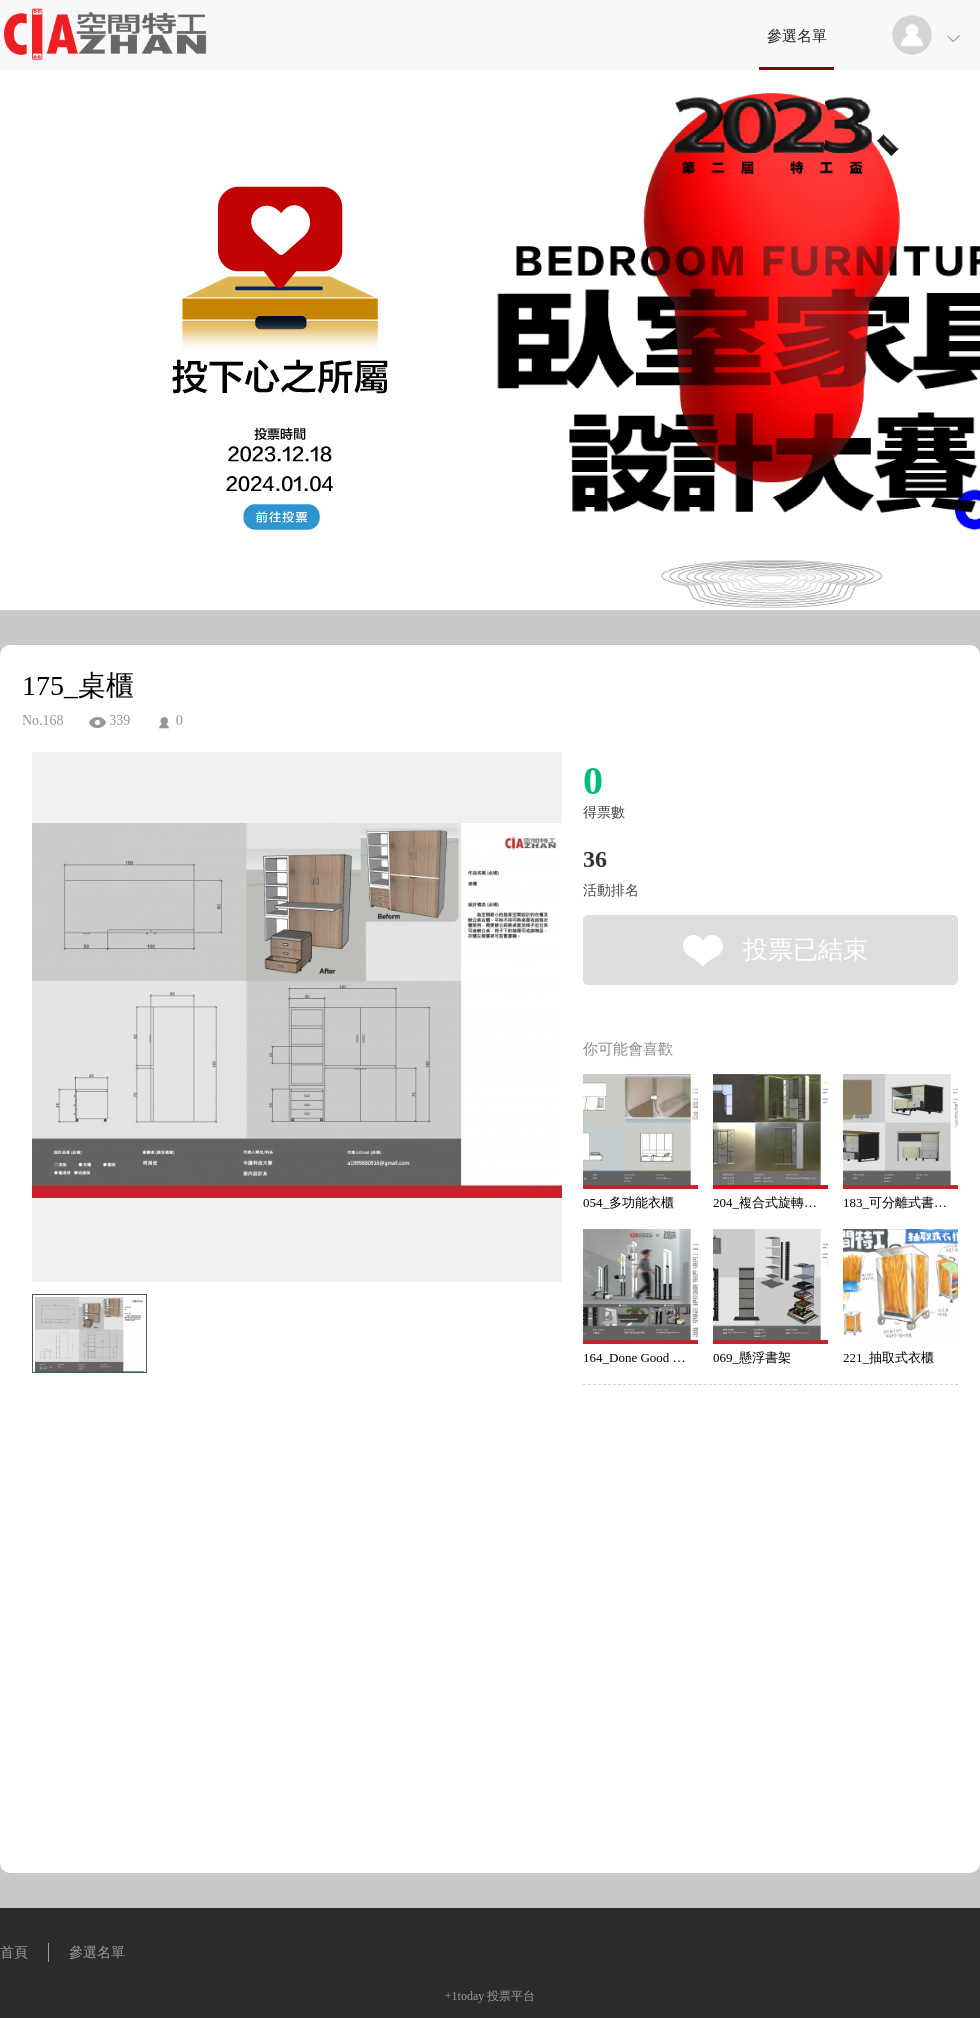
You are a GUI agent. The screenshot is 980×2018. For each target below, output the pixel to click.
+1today (464, 1996)
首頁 (14, 1952)
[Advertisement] (187, 1629)
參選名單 (797, 36)
